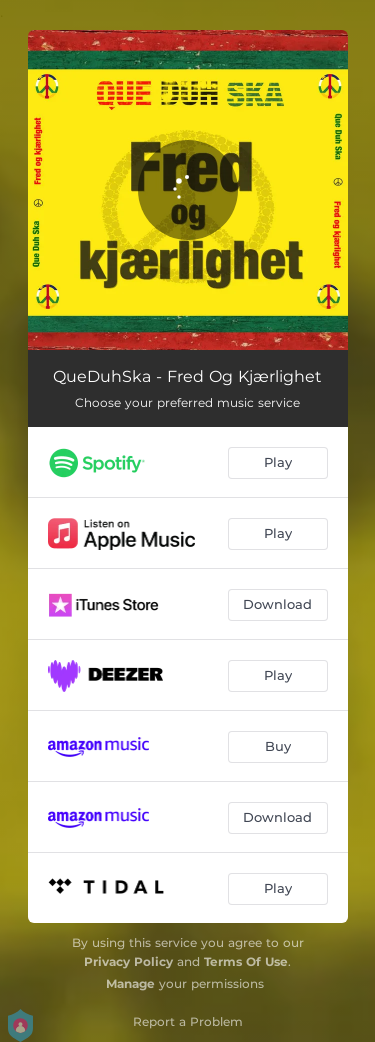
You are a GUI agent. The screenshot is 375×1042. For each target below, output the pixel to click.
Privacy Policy (128, 961)
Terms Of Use (246, 961)
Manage (130, 983)
